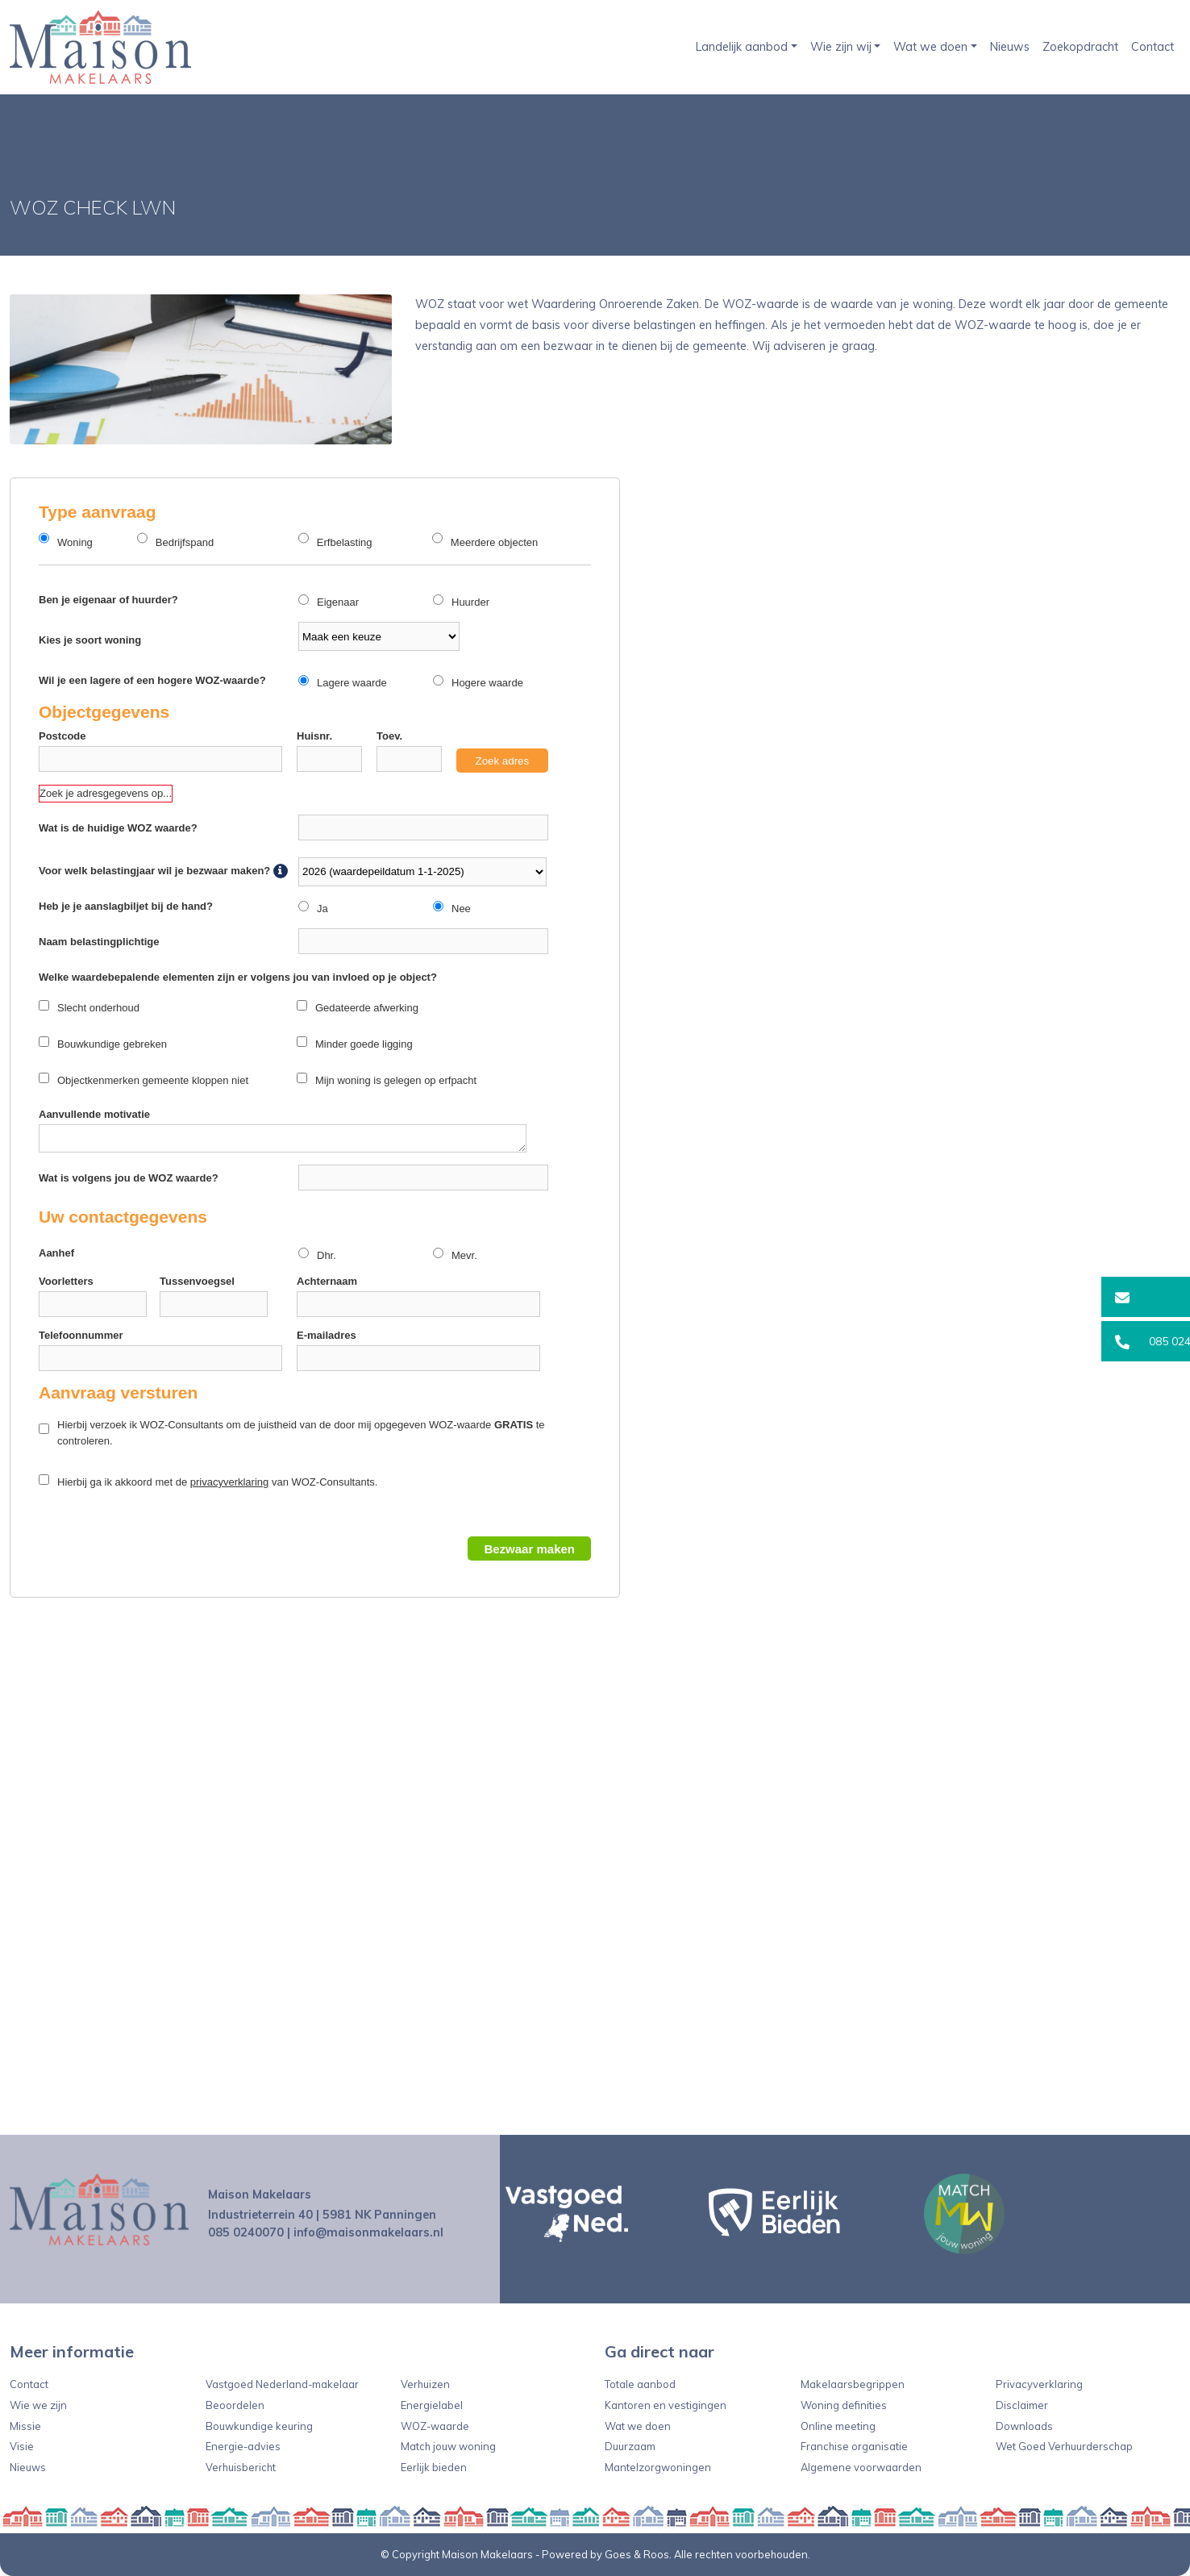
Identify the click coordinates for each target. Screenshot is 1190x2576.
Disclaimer (1022, 2405)
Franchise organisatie (854, 2446)
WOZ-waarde (435, 2426)
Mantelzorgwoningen (658, 2467)
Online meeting (838, 2426)
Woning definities (844, 2405)
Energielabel (432, 2405)
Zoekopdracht (1080, 47)
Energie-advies (243, 2446)
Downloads (1024, 2426)
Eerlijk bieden (434, 2467)
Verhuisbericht (241, 2467)
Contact (1152, 47)
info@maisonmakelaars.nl (368, 2232)
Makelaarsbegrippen (853, 2384)
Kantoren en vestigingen (665, 2405)
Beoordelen (235, 2405)
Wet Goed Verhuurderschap (1064, 2446)
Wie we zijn (38, 2405)
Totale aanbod (640, 2384)
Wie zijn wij (841, 47)
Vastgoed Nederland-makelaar (282, 2384)
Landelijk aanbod (742, 47)
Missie (25, 2426)
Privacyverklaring (1039, 2384)
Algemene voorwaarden (861, 2467)
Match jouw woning (448, 2446)
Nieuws (1010, 47)
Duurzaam (630, 2446)
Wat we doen (930, 47)
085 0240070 (246, 2232)
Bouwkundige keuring (259, 2426)
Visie (22, 2446)
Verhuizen (425, 2384)
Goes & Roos (637, 2554)
